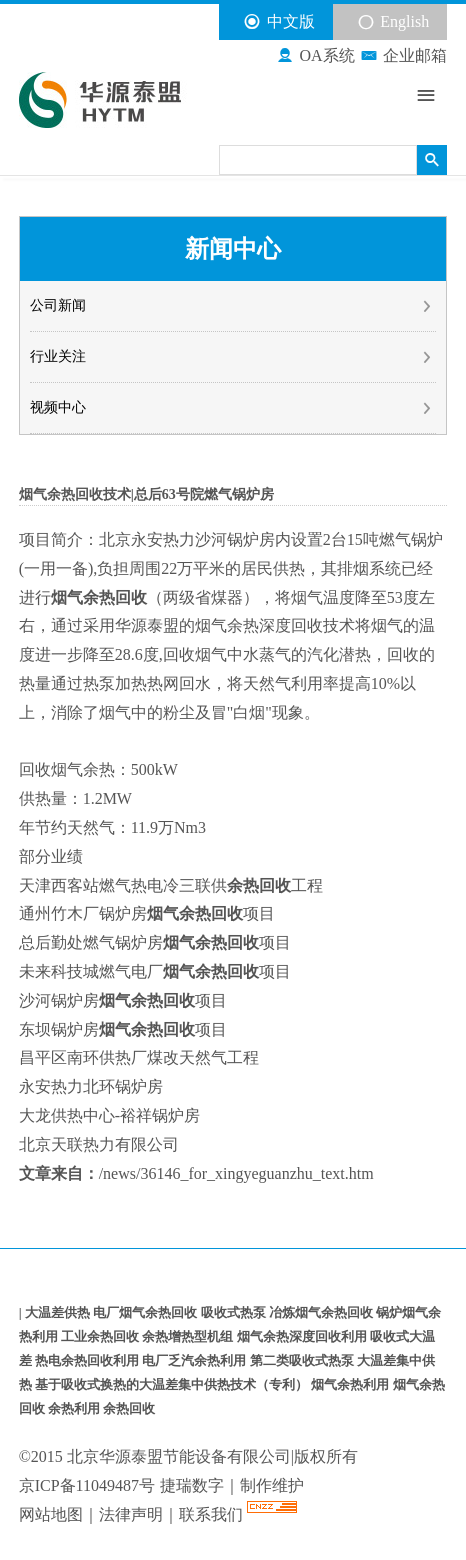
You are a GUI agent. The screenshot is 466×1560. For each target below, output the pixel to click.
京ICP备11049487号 (87, 1485)
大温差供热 (59, 1312)
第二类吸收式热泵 (303, 1360)
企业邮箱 (403, 56)
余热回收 (129, 1408)
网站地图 (51, 1514)
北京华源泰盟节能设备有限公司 (179, 1456)
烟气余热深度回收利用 (303, 1336)
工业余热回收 (101, 1336)
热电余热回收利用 (88, 1360)
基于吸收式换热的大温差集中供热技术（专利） (173, 1384)
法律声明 (131, 1514)
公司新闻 (231, 306)
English (393, 22)
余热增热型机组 (189, 1336)
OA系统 (315, 56)
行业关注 (231, 357)
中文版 (278, 22)
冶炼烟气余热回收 (322, 1312)
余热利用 (75, 1408)
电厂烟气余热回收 (146, 1312)
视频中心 (231, 408)
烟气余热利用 (351, 1384)
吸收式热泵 (235, 1312)
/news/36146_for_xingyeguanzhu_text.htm (236, 1173)
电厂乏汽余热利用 (195, 1360)
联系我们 (213, 1514)
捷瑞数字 (192, 1485)
